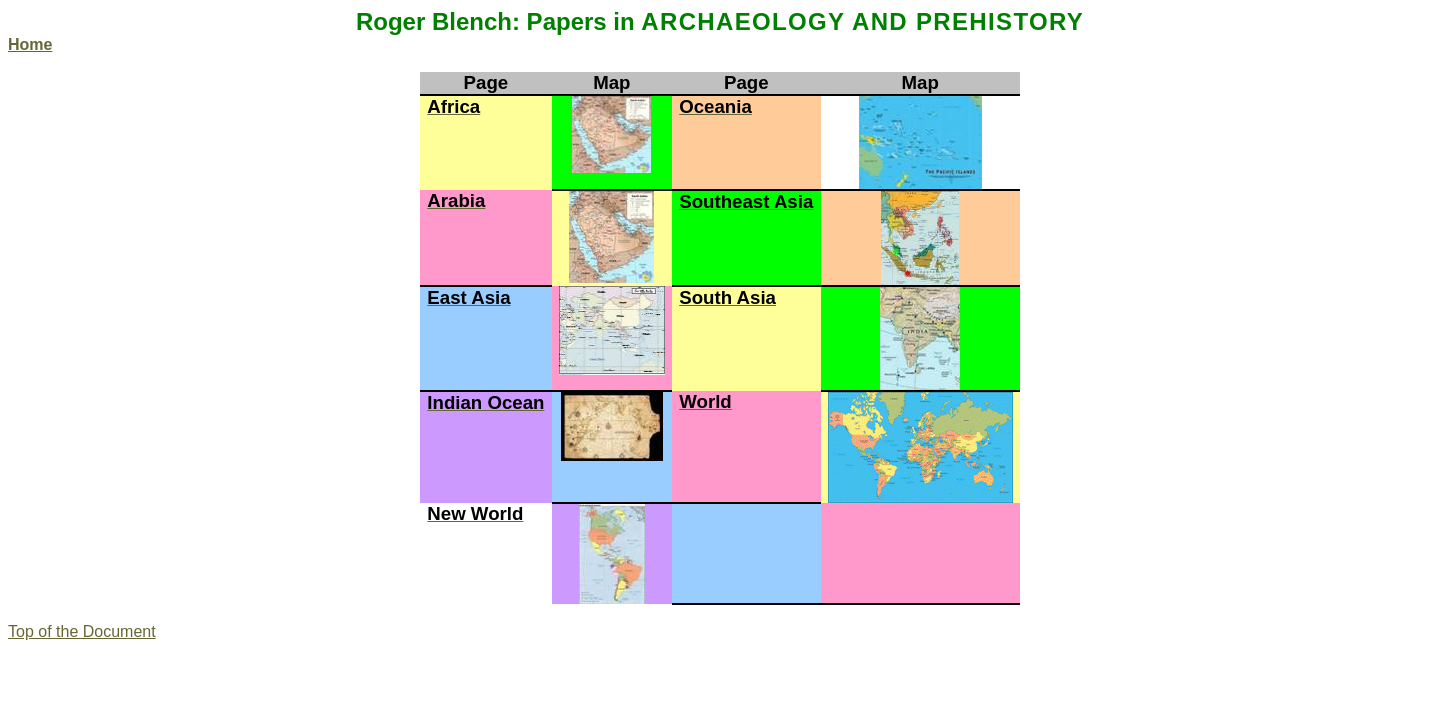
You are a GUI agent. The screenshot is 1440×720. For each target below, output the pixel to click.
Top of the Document (82, 631)
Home (30, 44)
